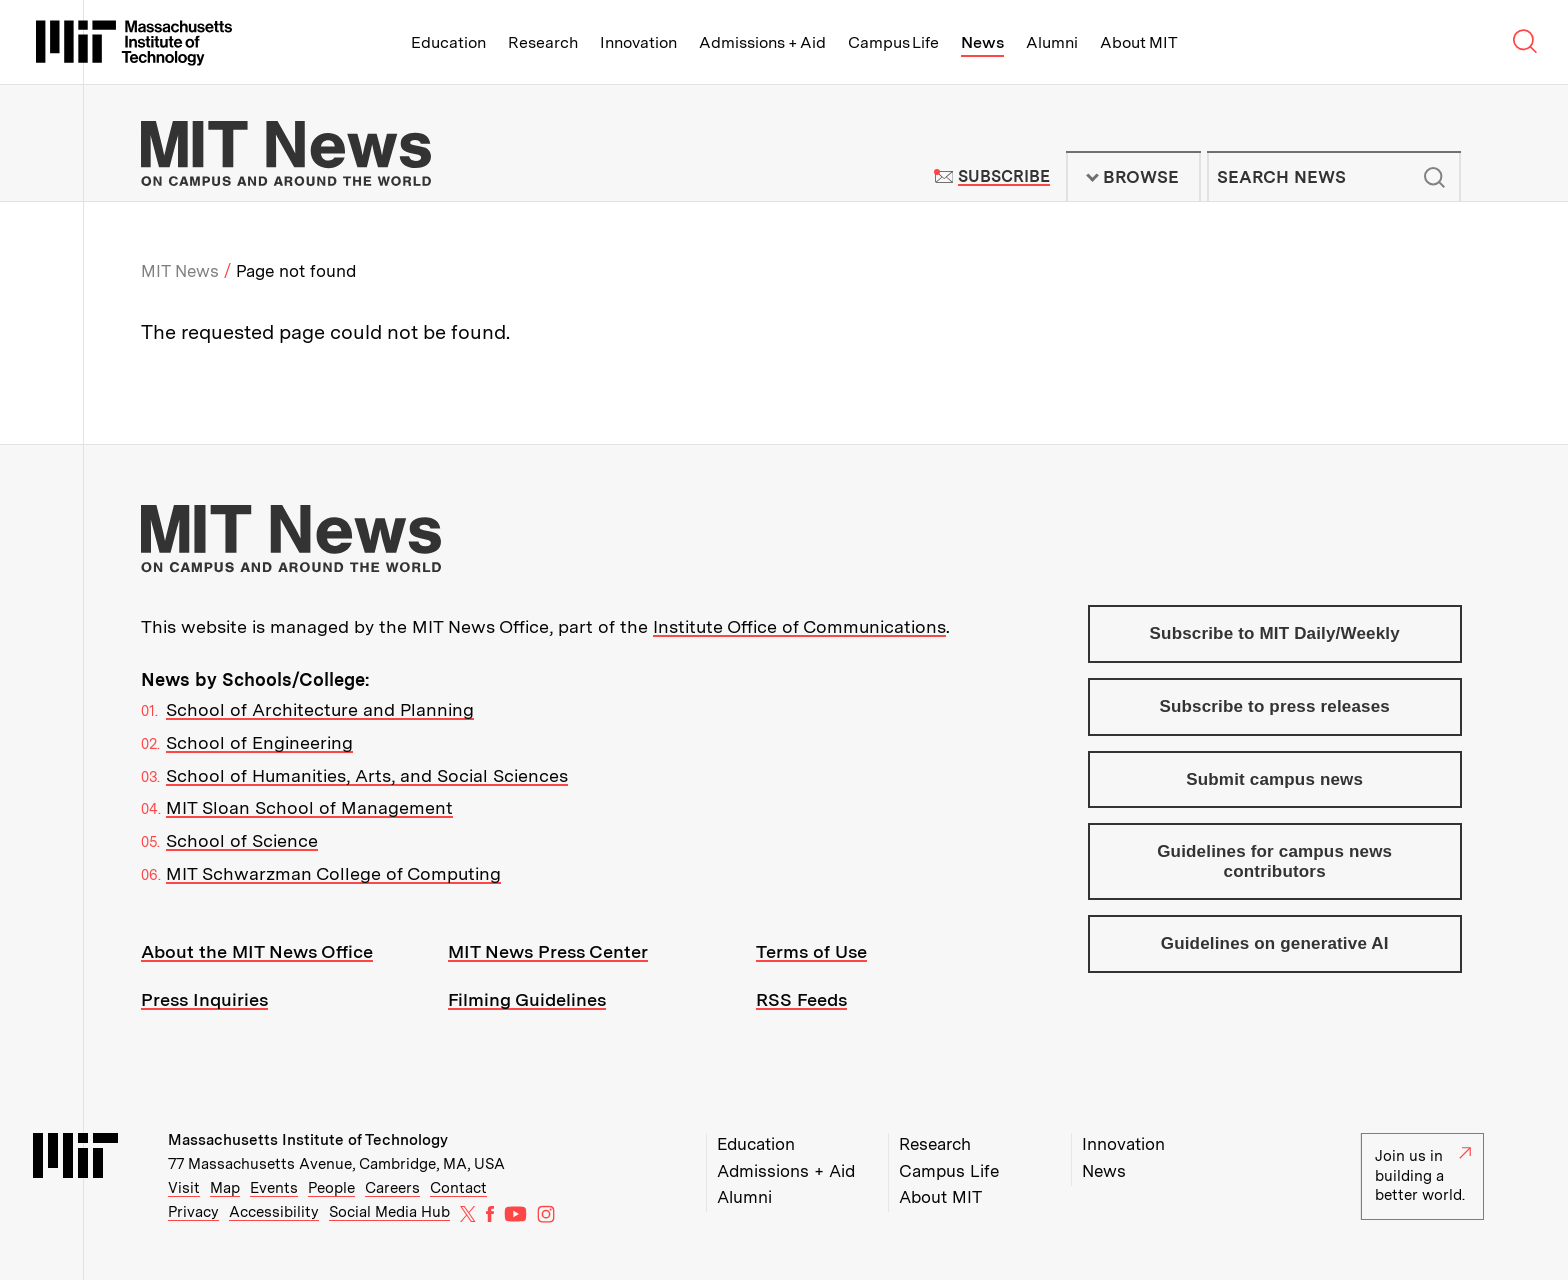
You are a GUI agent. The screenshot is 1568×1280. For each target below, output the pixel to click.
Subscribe (1003, 176)
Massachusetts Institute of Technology (308, 1140)
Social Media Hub (389, 1212)
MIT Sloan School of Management (309, 807)
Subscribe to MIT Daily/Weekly (1275, 633)
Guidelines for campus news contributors (1274, 861)
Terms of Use (811, 951)
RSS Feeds (801, 999)
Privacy (193, 1212)
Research (543, 42)
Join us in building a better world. (1423, 1175)
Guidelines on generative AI (1275, 943)
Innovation (638, 42)
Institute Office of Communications (799, 626)
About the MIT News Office (257, 951)
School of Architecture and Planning (320, 709)
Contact (458, 1188)
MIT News (180, 271)
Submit (1435, 177)
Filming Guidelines (527, 999)
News (982, 42)
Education (448, 42)
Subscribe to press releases (1274, 706)
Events (274, 1188)
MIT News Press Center (548, 951)
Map (225, 1188)
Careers (392, 1188)
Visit (184, 1188)
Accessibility (274, 1212)
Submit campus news (1274, 779)
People (331, 1188)
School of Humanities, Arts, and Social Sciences (367, 775)
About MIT (1138, 42)
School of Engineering (259, 742)
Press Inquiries (204, 999)
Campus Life (893, 42)
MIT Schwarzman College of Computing (333, 873)
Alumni (1052, 42)
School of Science (242, 840)
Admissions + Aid (762, 42)
